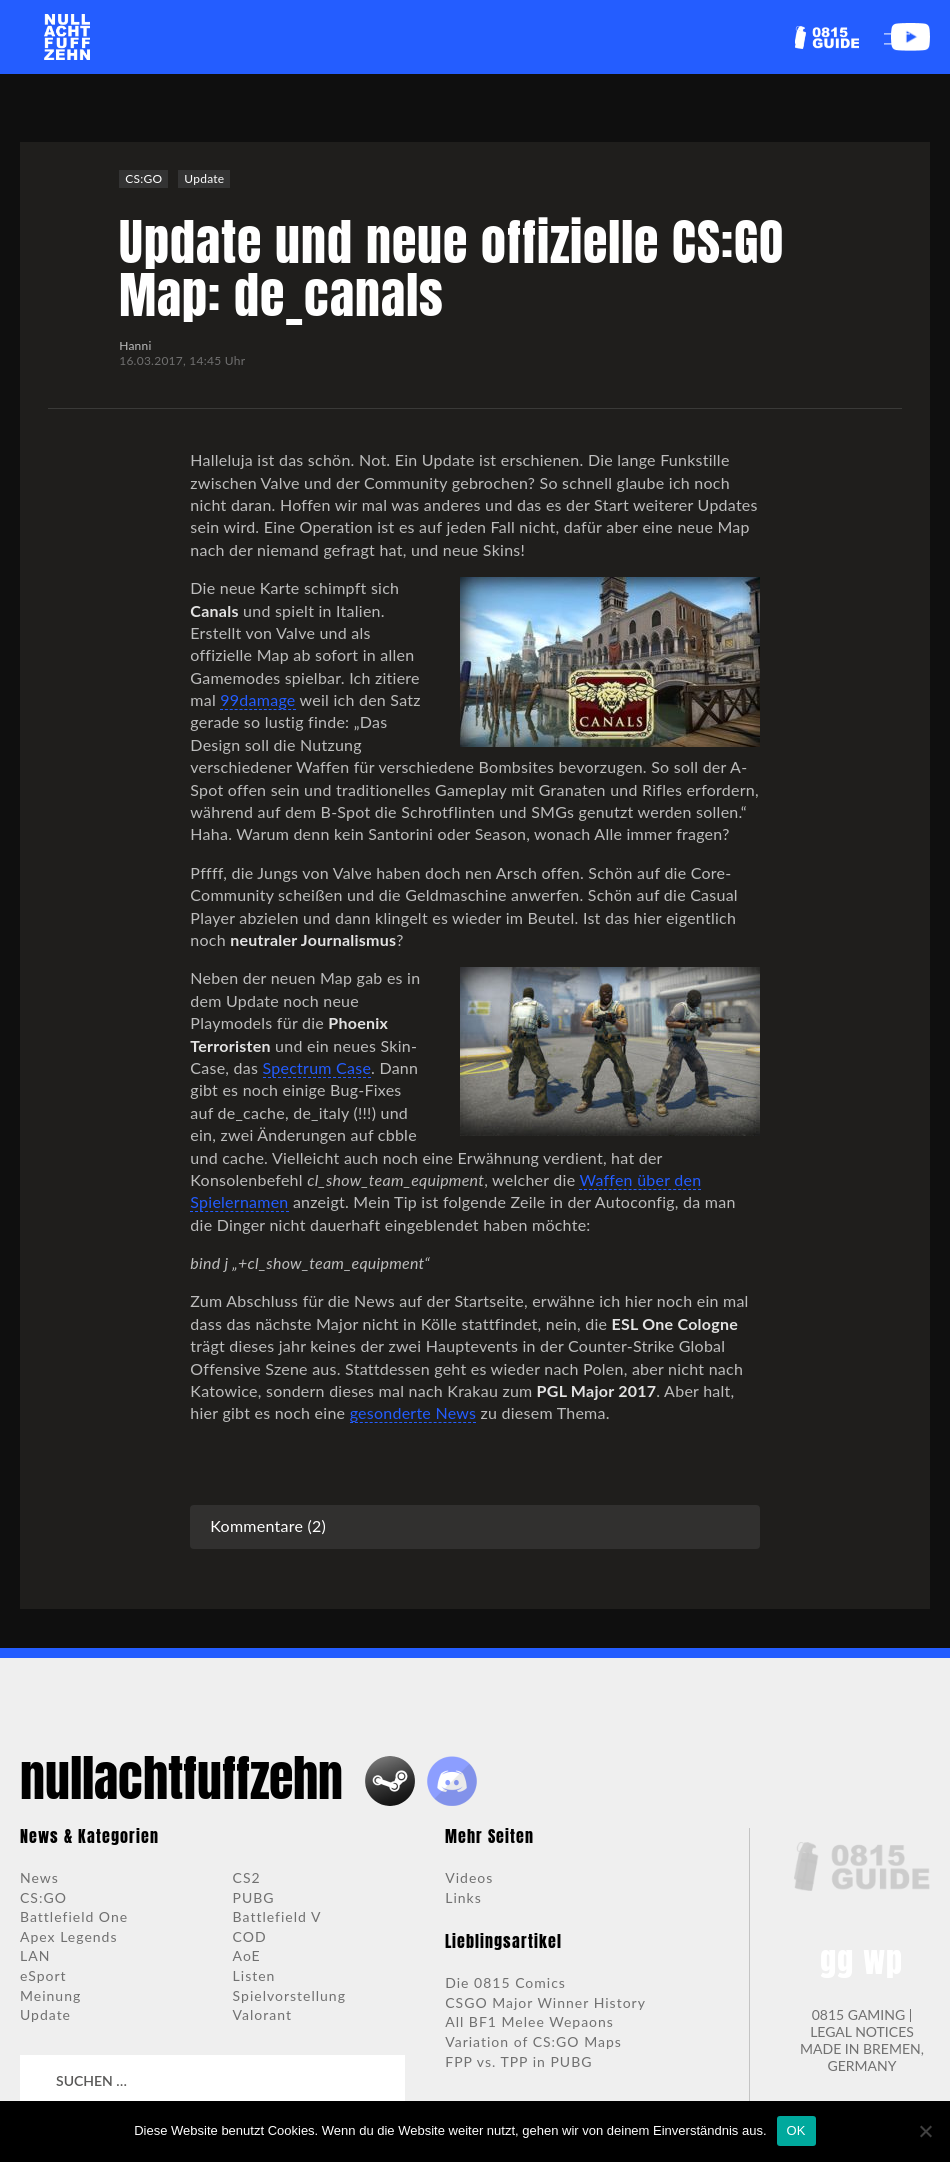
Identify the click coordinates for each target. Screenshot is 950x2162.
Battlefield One (74, 1916)
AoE (247, 1955)
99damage (257, 699)
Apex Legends (69, 1936)
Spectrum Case (317, 1067)
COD (250, 1936)
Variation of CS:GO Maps (533, 2041)
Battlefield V (277, 1916)
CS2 (247, 1877)
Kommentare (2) (268, 1525)
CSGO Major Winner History (545, 2002)
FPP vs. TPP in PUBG (518, 2061)
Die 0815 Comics (505, 1982)
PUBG (254, 1897)
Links (463, 1897)
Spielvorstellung (289, 1995)
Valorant (262, 2014)
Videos (469, 1877)
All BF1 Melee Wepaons (529, 2021)
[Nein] (925, 2131)
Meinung (50, 1995)
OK (796, 2130)
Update (204, 178)
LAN (35, 1955)
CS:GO (143, 178)
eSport (43, 1975)
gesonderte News (413, 1412)
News (39, 1877)
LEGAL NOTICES (862, 2031)
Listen (254, 1975)
